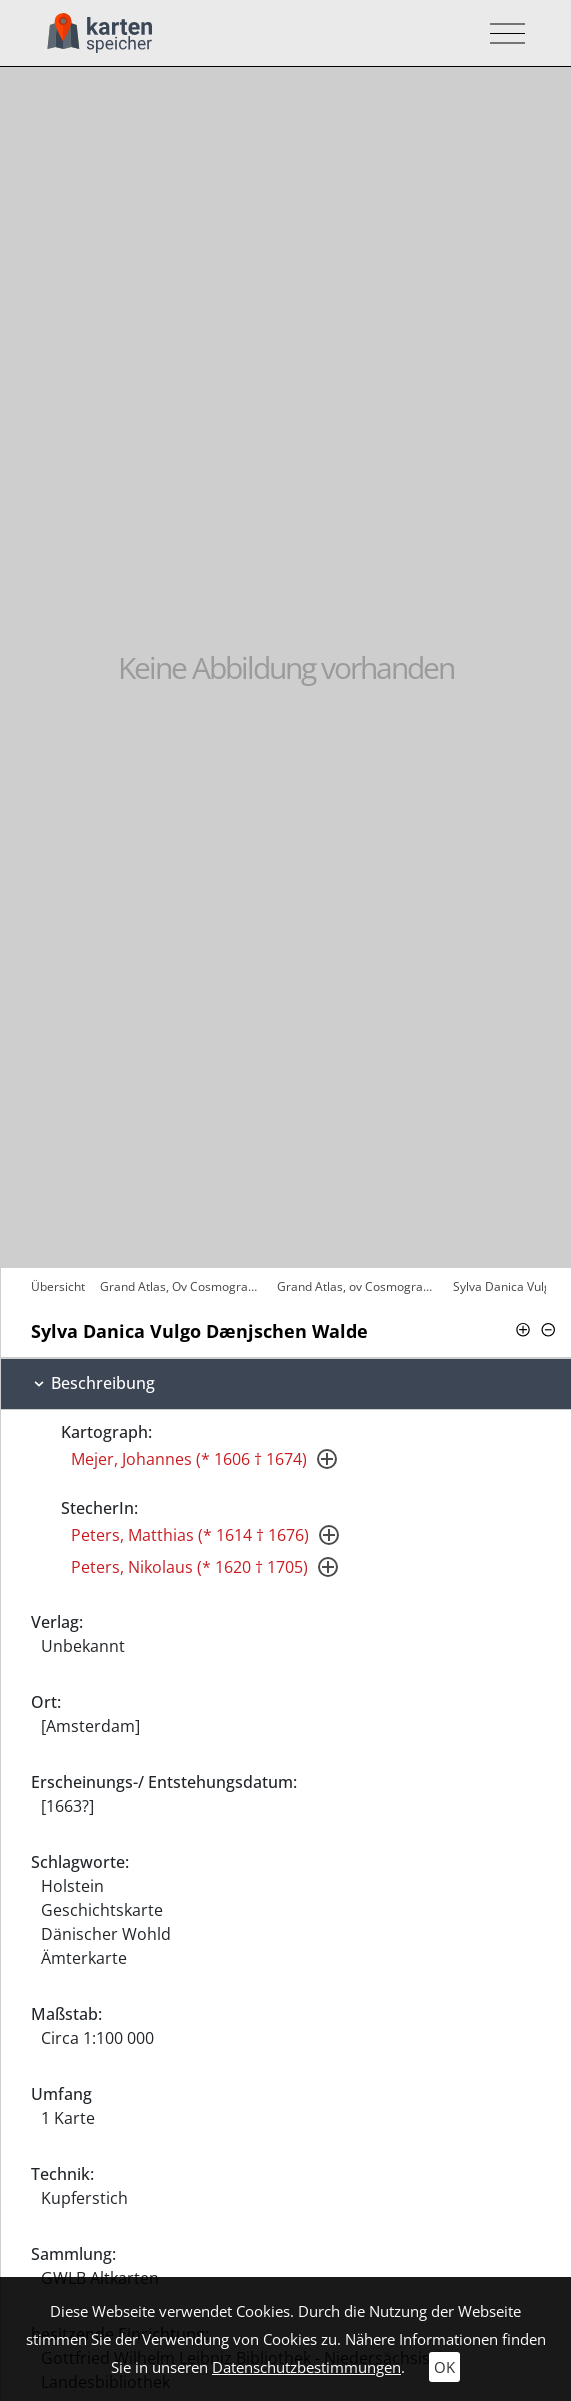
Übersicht (58, 1286)
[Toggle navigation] (501, 33)
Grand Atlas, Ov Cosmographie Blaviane (183, 1286)
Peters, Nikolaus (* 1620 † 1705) (189, 1567)
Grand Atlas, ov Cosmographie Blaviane (360, 1286)
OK (444, 2367)
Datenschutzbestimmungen (306, 2367)
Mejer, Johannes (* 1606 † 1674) (189, 1459)
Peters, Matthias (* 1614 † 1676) (190, 1535)
